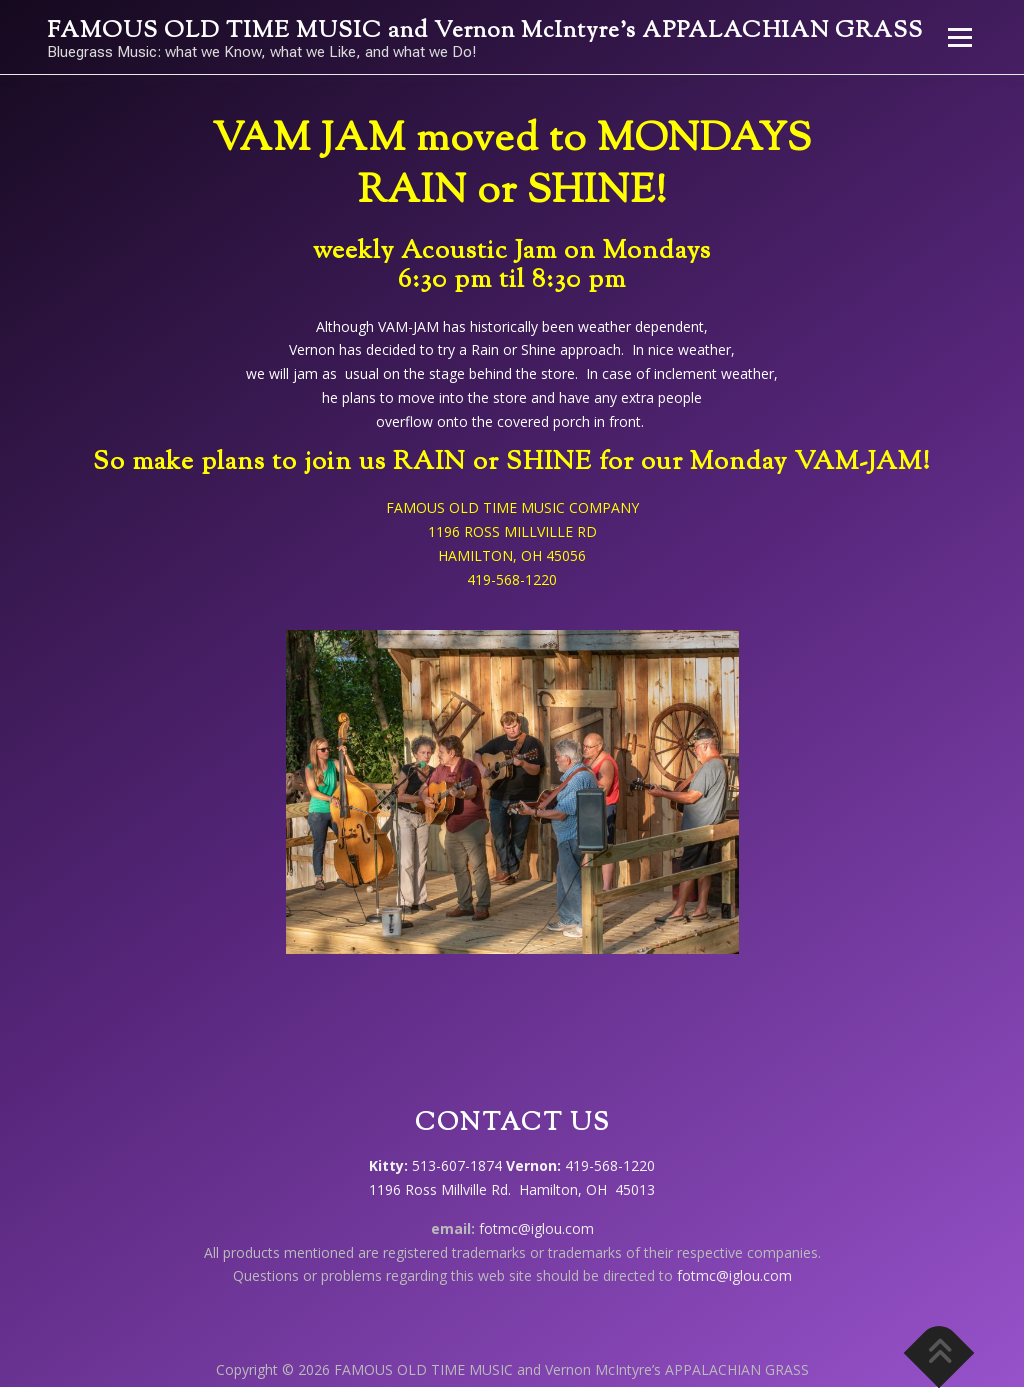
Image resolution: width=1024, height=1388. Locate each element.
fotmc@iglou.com (536, 1228)
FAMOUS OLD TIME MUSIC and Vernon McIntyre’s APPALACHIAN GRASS (485, 31)
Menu (959, 37)
